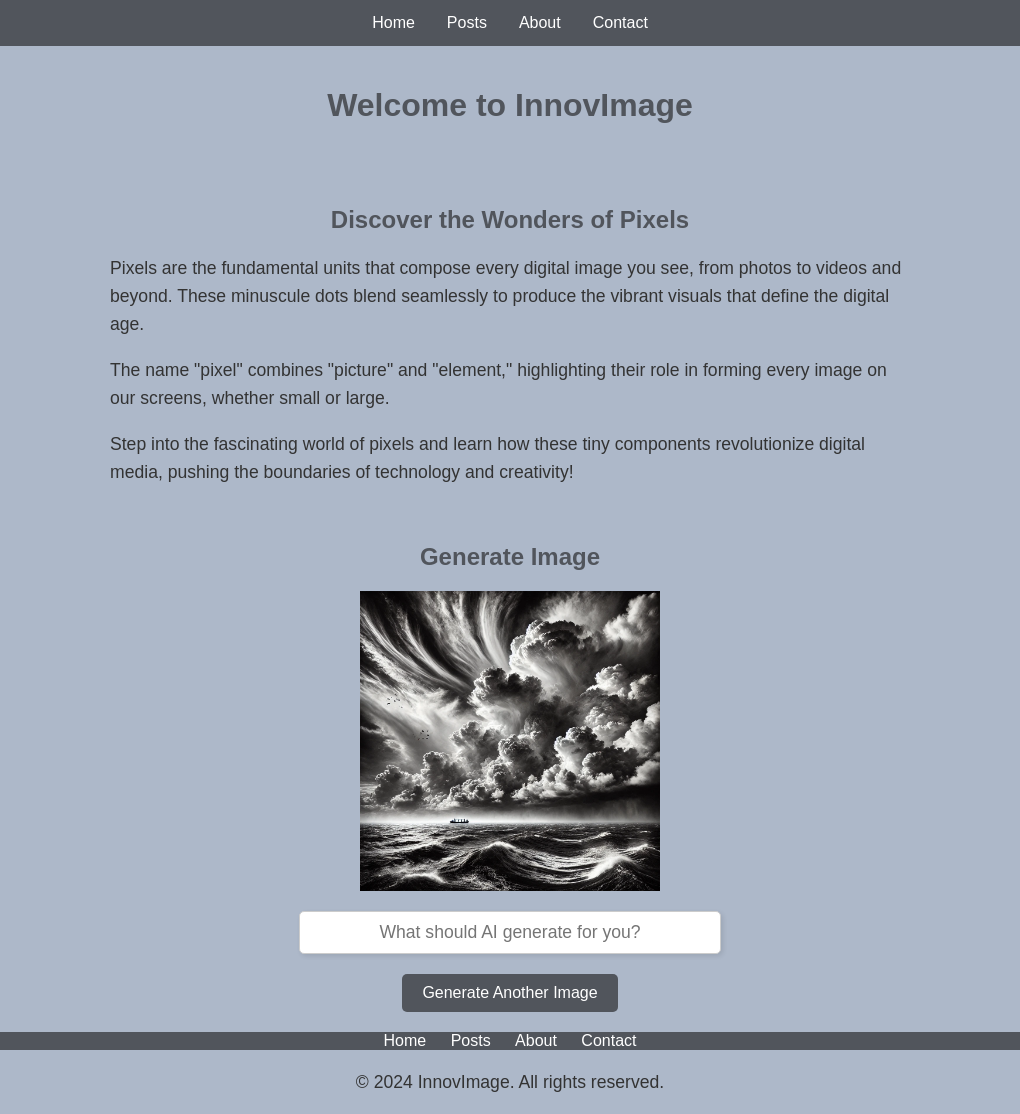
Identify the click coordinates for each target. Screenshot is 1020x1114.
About (540, 22)
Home (393, 22)
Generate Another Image (509, 992)
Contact (620, 22)
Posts (467, 22)
